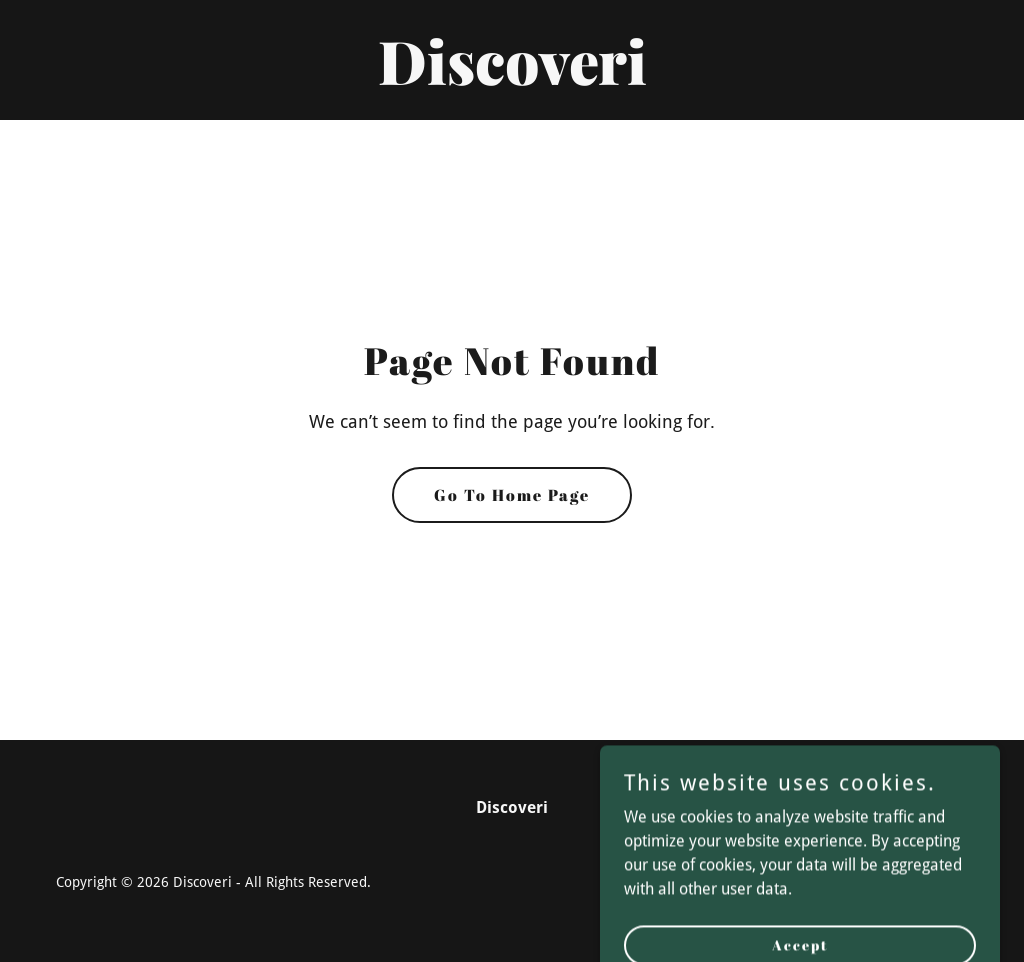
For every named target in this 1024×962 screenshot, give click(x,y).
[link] (512, 79)
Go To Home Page (512, 495)
